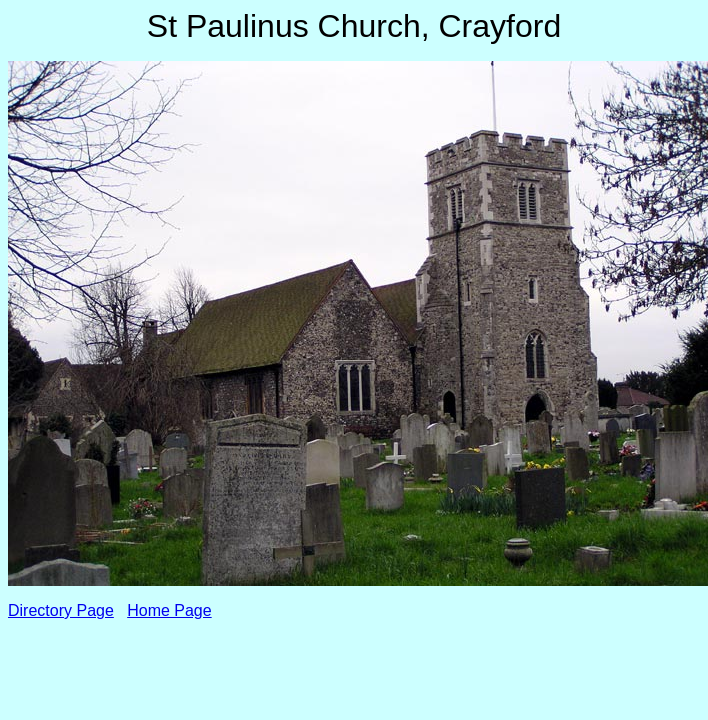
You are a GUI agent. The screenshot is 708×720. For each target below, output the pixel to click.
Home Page (169, 610)
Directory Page (61, 610)
